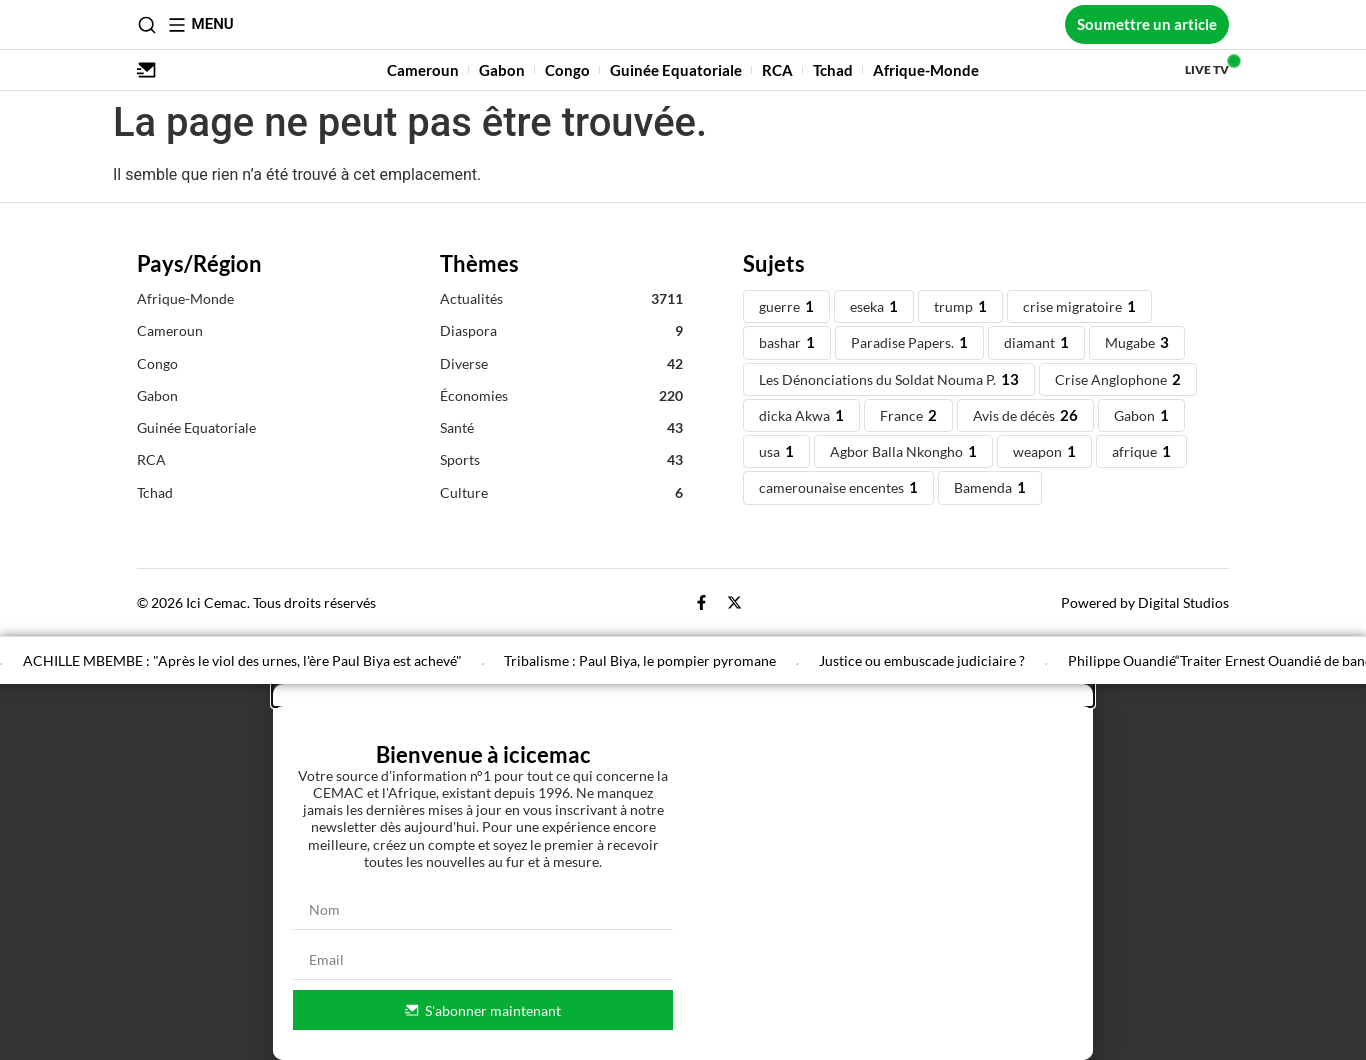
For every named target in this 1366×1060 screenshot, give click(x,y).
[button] (683, 695)
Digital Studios (1183, 602)
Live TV (1207, 69)
